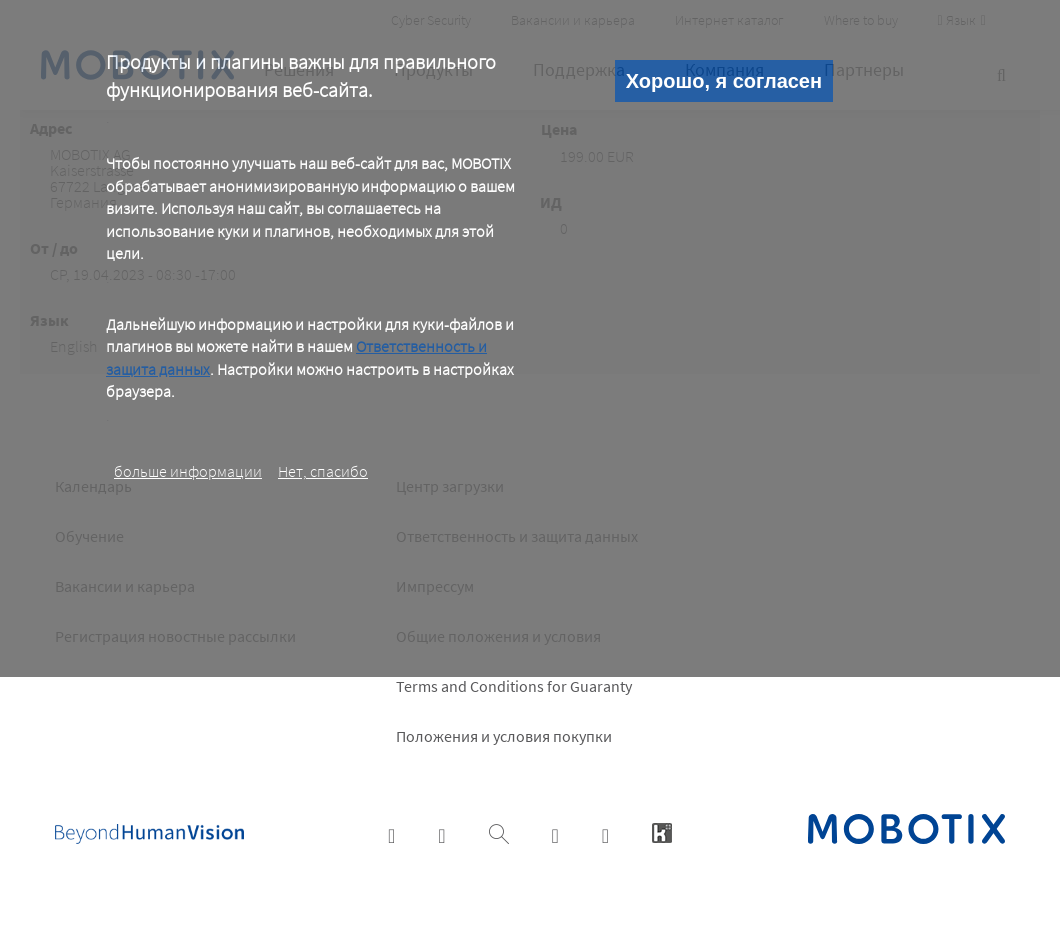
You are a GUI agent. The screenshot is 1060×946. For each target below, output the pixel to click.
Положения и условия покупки (504, 736)
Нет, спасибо (323, 471)
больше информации (188, 471)
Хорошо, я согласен (724, 81)
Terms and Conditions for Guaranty (514, 686)
